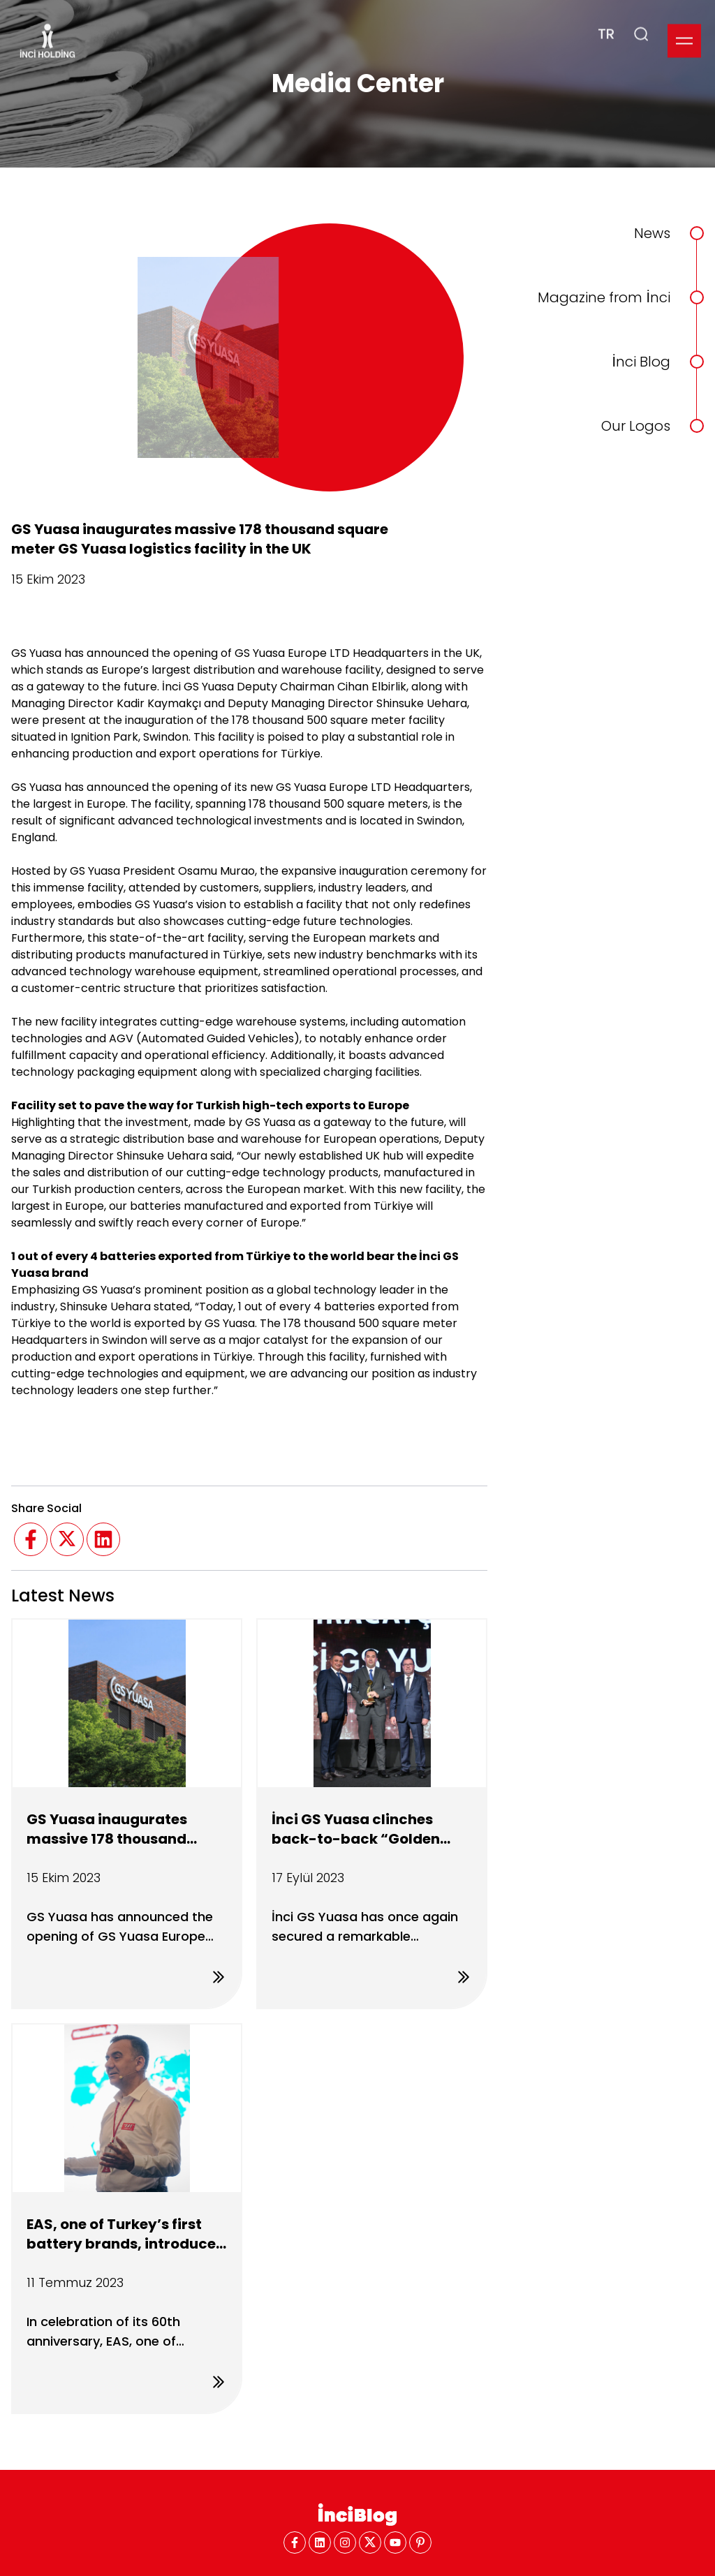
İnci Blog (641, 361)
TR (606, 17)
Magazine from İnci (604, 297)
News (652, 233)
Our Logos (635, 426)
